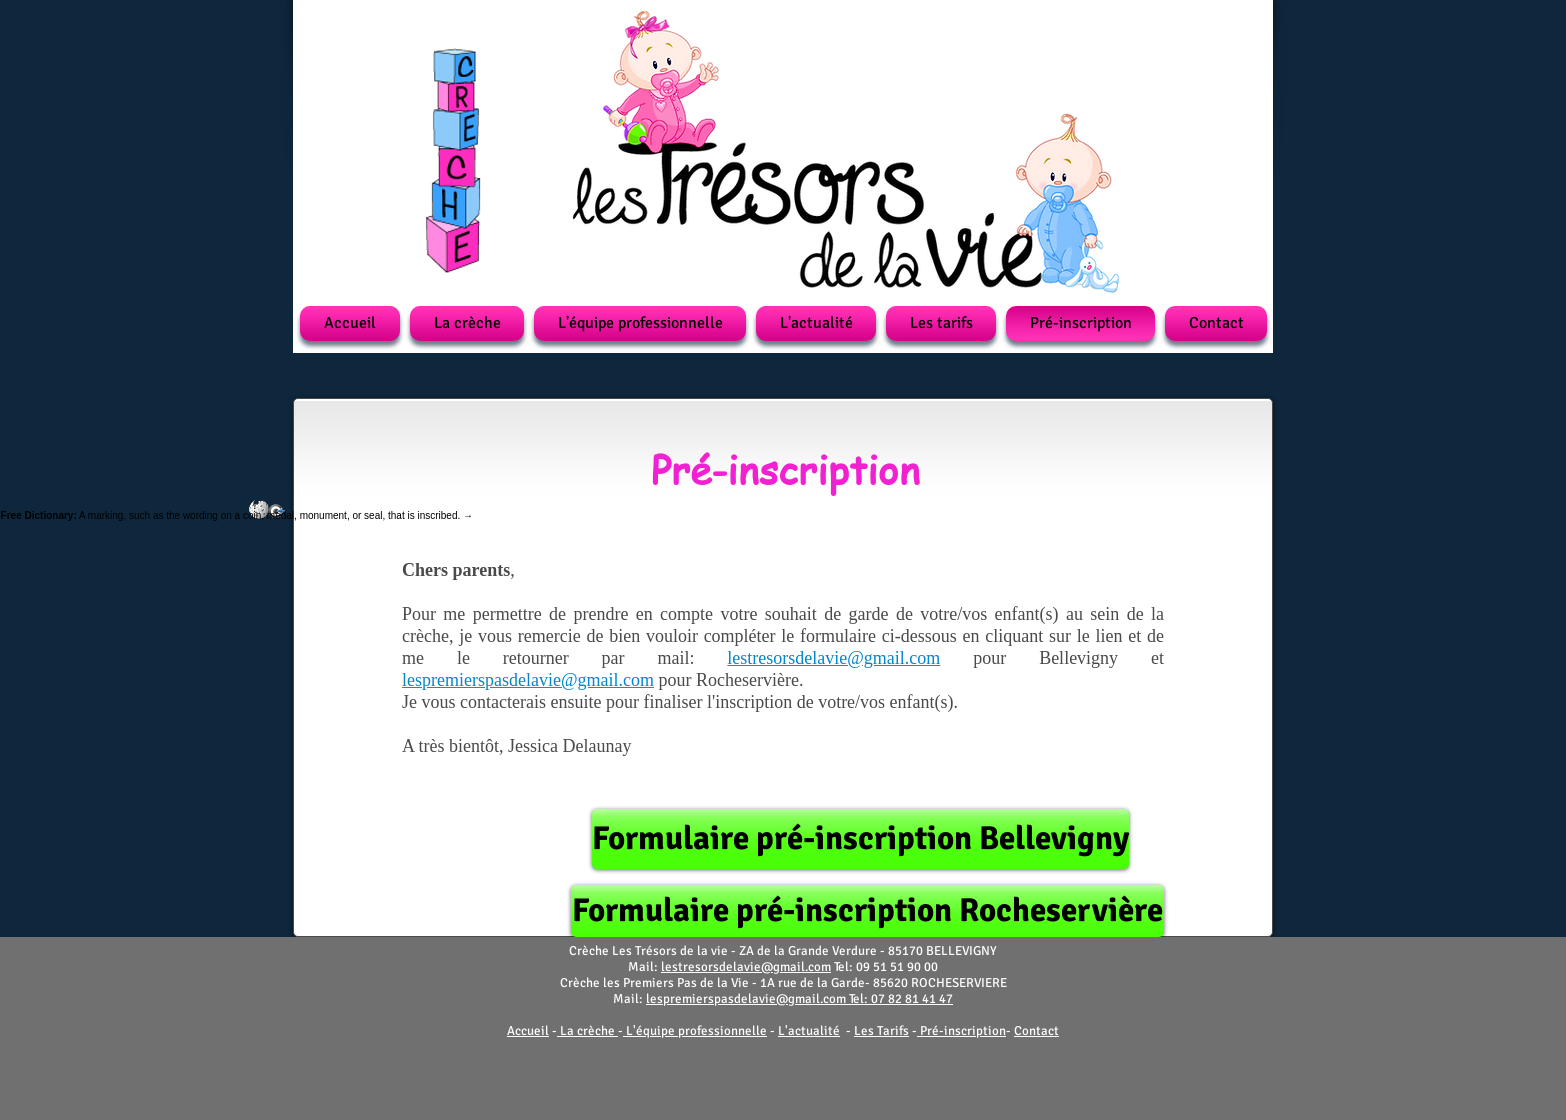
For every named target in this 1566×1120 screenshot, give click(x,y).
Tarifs (893, 1031)
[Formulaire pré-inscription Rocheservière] (867, 911)
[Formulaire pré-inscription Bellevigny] (860, 839)
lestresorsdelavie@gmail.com (746, 967)
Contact (1036, 1031)
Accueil (528, 1031)
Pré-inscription (963, 1031)
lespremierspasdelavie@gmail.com (746, 999)
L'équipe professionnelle (696, 1031)
